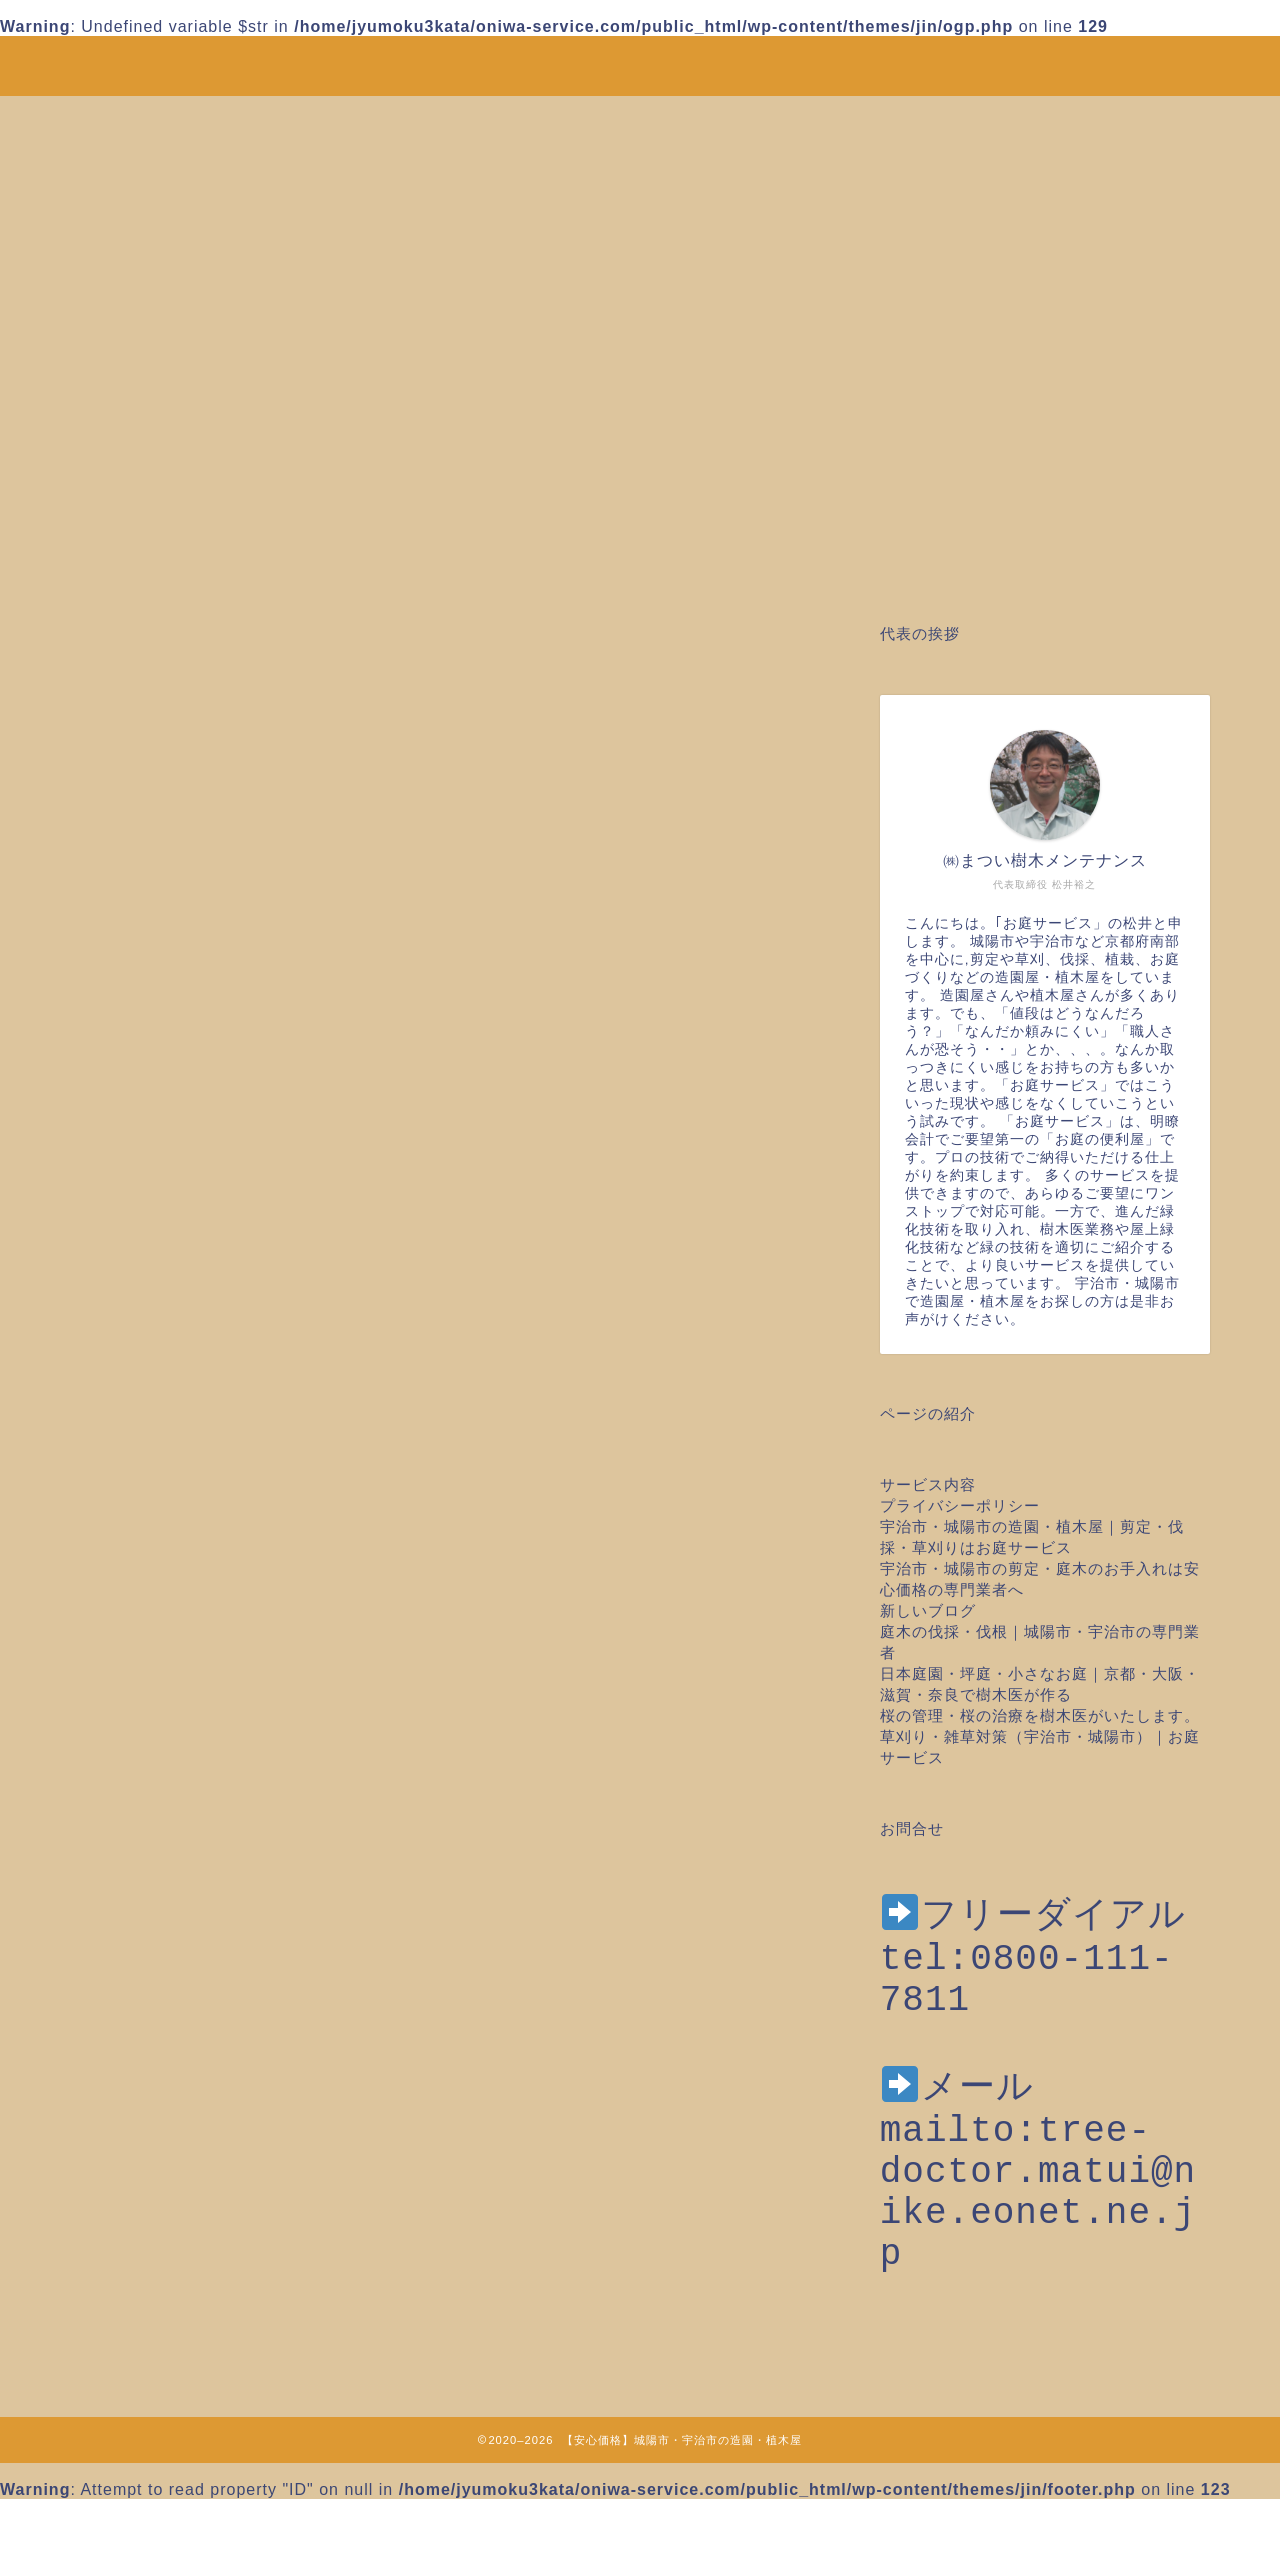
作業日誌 (184, 1716)
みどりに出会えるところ (243, 1556)
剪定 (167, 1742)
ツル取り (184, 1636)
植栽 (167, 2008)
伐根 (167, 1689)
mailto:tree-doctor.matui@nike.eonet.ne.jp (1038, 2237)
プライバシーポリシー (960, 1505)
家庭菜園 (184, 1796)
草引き (175, 2221)
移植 (167, 2088)
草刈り (175, 2195)
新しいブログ (928, 1610)
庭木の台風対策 (209, 1822)
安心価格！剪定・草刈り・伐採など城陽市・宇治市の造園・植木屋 (640, 55)
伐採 (167, 1663)
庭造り (175, 1849)
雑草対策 (184, 2274)
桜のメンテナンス (218, 1955)
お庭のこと (192, 1530)
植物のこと (192, 2062)
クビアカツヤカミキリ (235, 1583)
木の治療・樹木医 (218, 1902)
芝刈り (175, 2141)
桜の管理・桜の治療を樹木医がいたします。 (1040, 1715)
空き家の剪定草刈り (226, 2115)
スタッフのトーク (218, 1610)
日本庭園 (184, 1875)
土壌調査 (184, 1769)
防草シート (192, 2248)
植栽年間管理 (201, 2035)
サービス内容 (928, 1484)
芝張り (175, 2168)
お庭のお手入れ (209, 1503)
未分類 (175, 1929)
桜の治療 (184, 1982)
